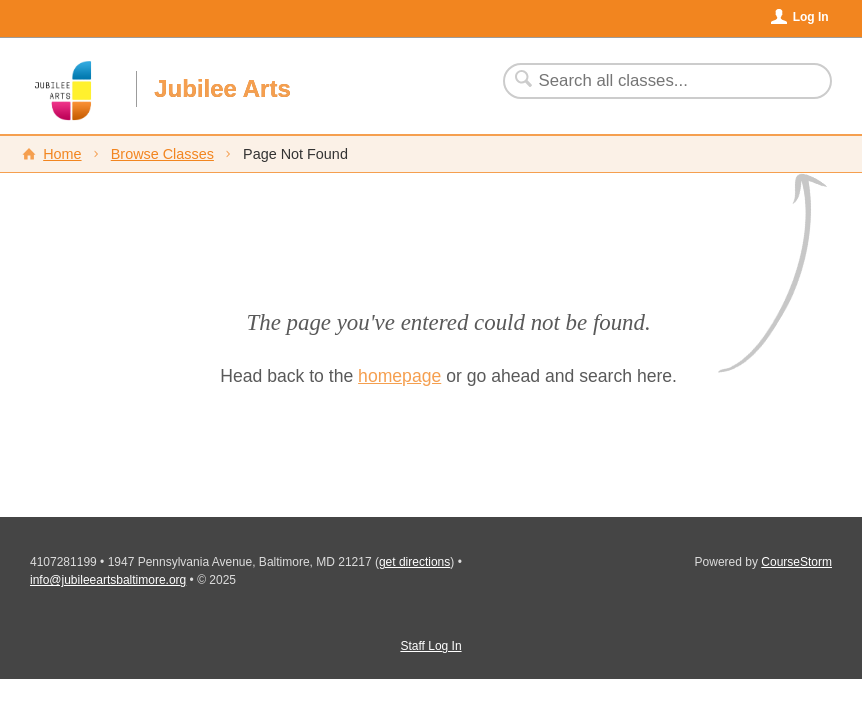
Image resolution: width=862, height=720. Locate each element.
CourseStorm (796, 562)
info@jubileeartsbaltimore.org (108, 580)
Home (62, 154)
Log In (811, 17)
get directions (414, 562)
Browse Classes (162, 154)
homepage (399, 376)
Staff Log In (430, 646)
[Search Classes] (655, 81)
